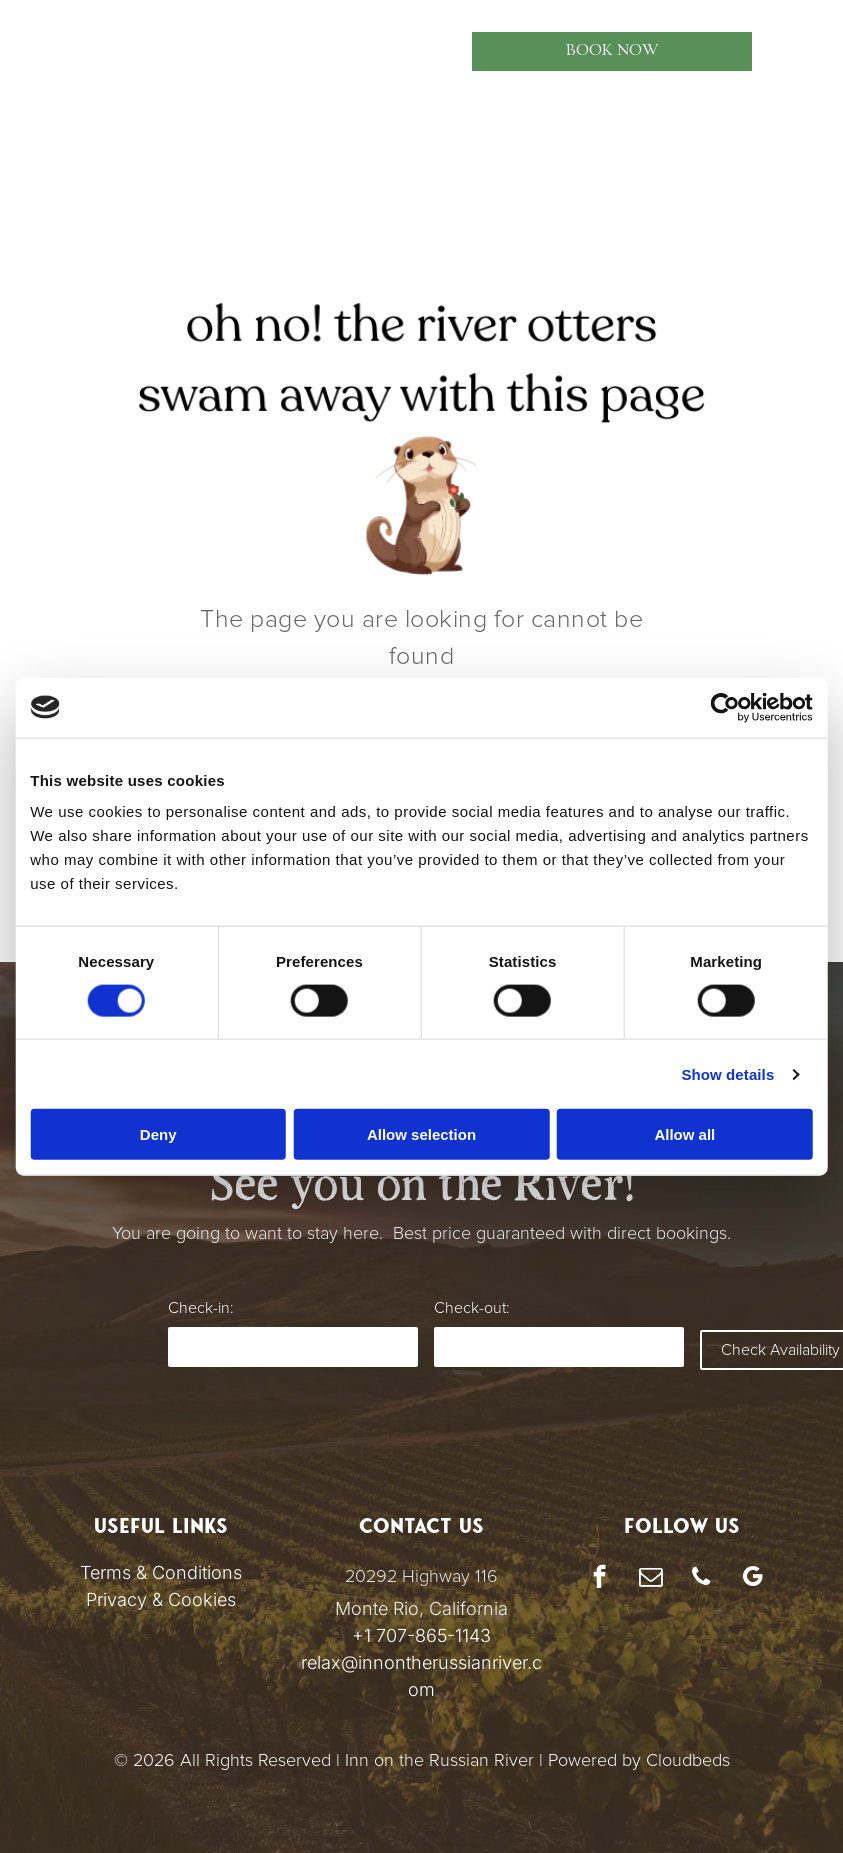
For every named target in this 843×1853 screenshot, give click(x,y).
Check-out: (471, 1308)
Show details (735, 1073)
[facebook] (599, 1579)
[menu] (44, 51)
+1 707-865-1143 (421, 1635)
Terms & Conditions (161, 1572)
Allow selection (421, 1134)
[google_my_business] (752, 1579)
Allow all (689, 1134)
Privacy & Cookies (161, 1599)
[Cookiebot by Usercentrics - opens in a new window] (732, 707)
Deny (153, 1134)
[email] (650, 1579)
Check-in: (200, 1308)
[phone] (701, 1579)
